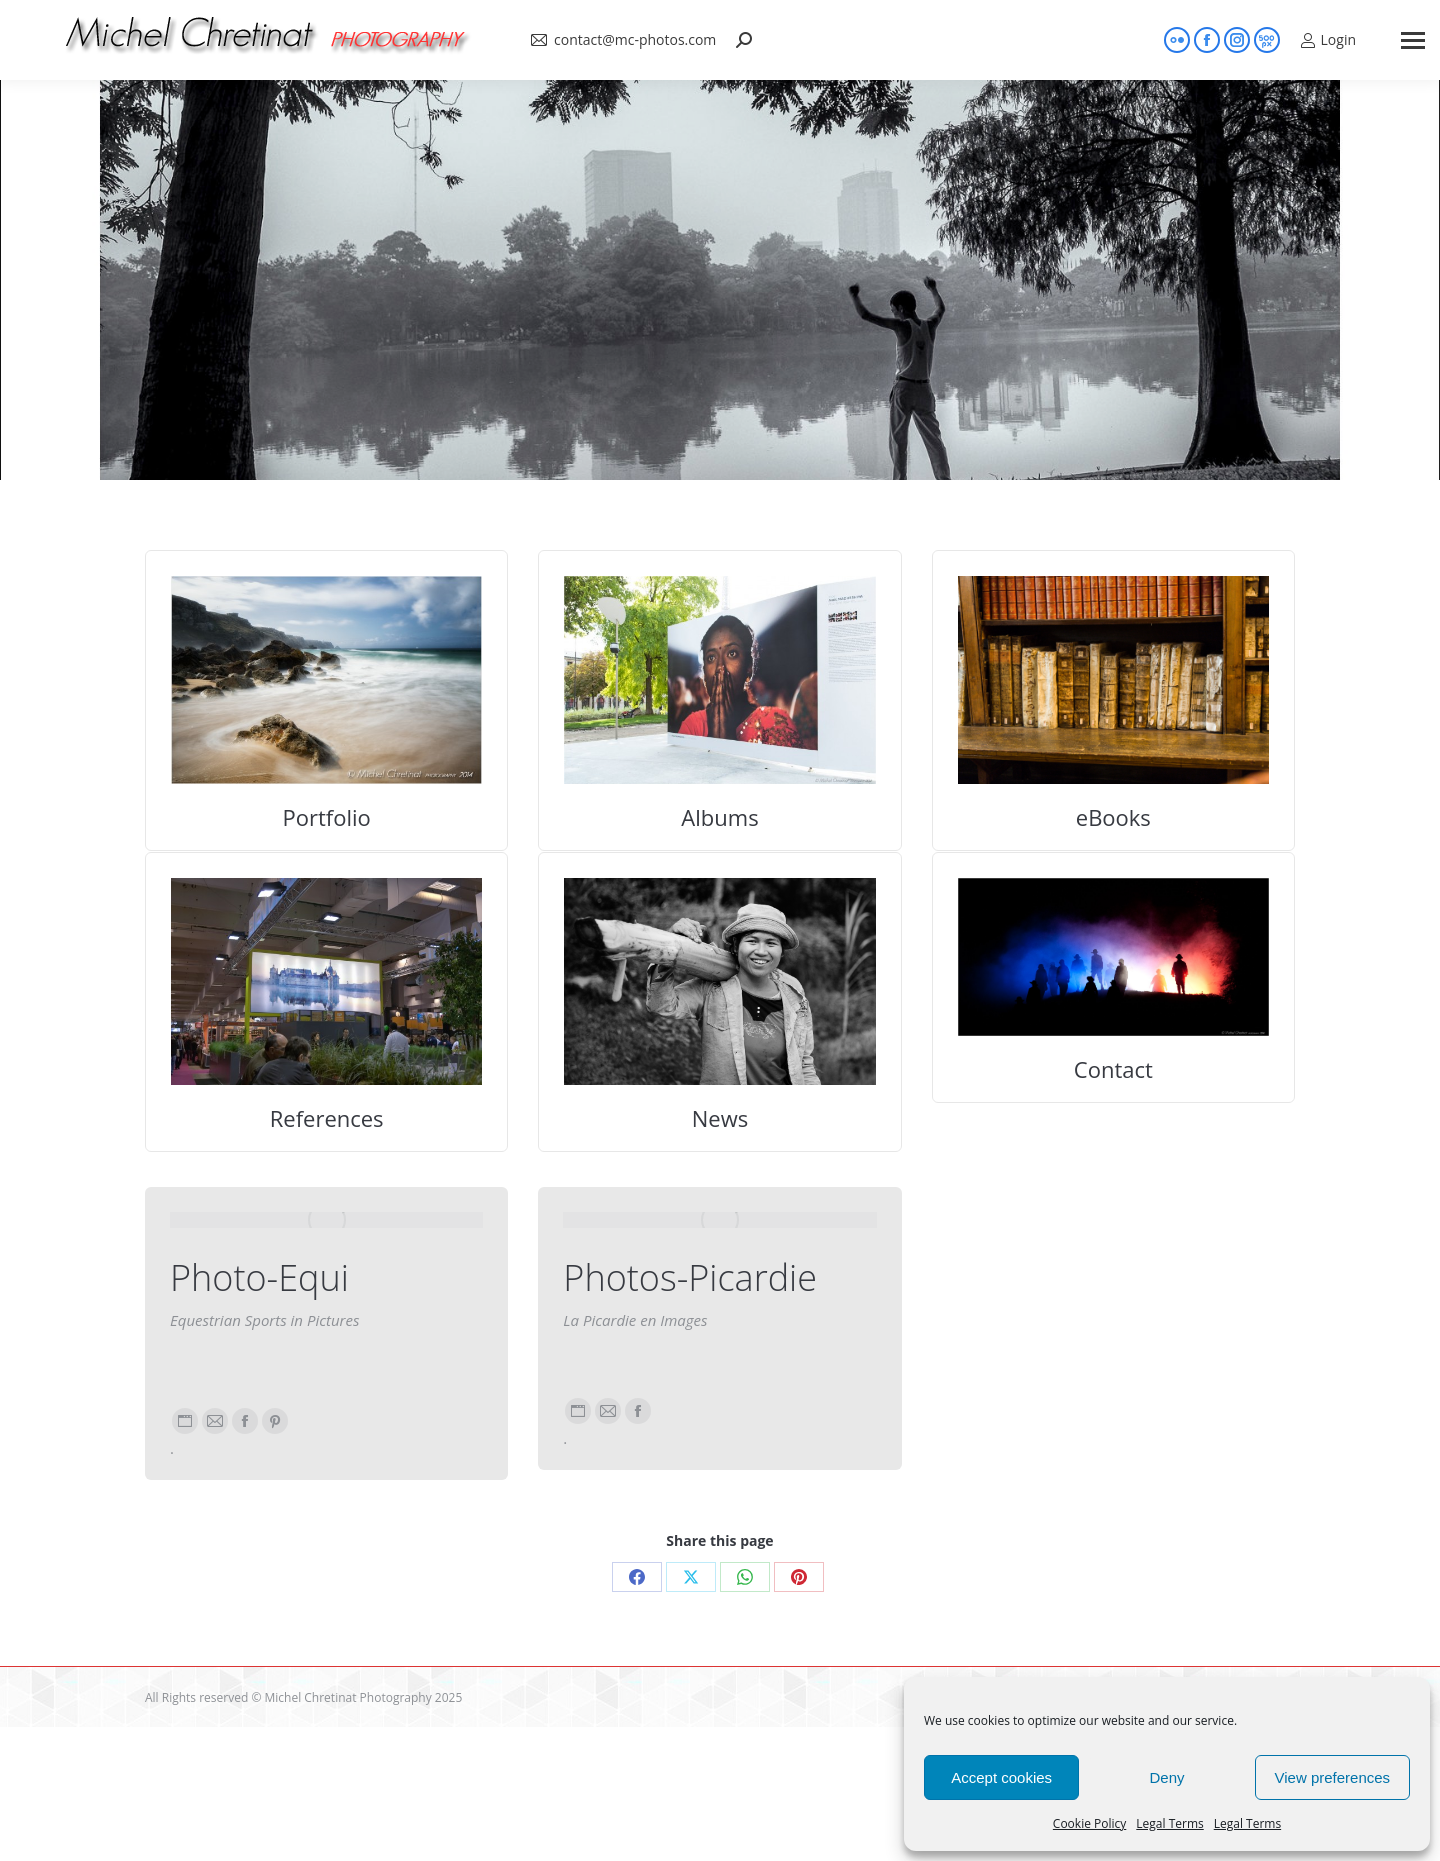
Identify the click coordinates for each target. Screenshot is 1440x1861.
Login (1328, 40)
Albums (719, 817)
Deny (1166, 1777)
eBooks (1113, 817)
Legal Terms (1169, 1823)
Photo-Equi (259, 1277)
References (327, 1118)
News (720, 1118)
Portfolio (327, 817)
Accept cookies (1001, 1777)
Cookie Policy (1089, 1823)
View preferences (1333, 1777)
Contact (1113, 1069)
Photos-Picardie (690, 1277)
